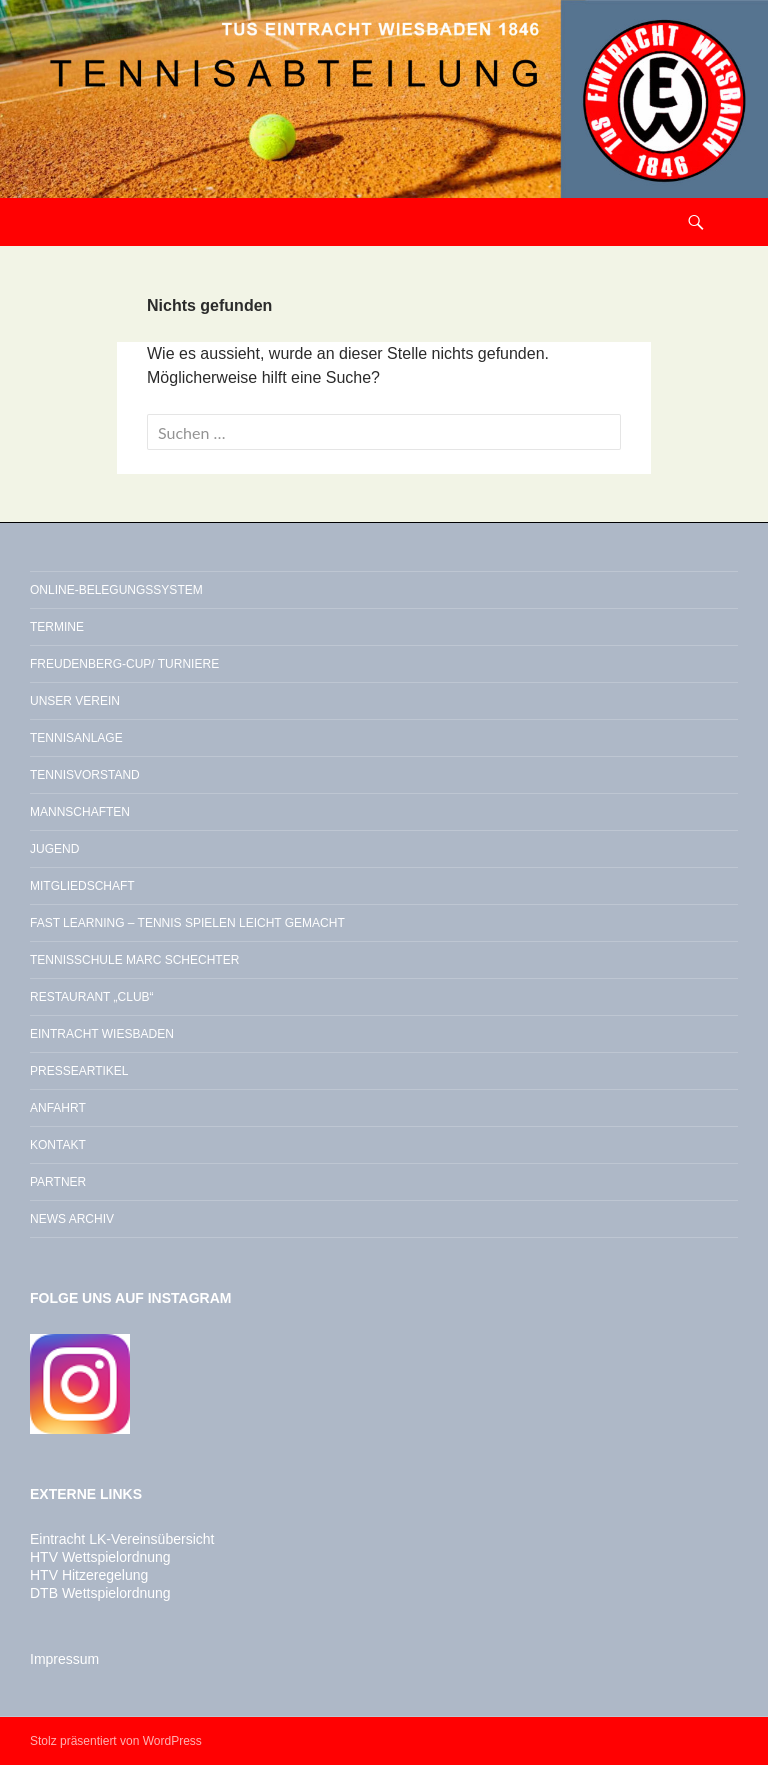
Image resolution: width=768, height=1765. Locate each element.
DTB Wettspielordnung (100, 1593)
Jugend (54, 849)
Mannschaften (80, 812)
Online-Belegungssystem (116, 590)
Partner (58, 1182)
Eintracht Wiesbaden (102, 1034)
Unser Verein (75, 701)
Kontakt (58, 1145)
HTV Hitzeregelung (89, 1575)
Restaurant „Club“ (92, 997)
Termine (57, 627)
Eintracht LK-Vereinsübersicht (122, 1539)
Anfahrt (58, 1108)
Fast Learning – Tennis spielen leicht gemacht (187, 923)
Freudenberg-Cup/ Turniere (124, 664)
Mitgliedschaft (82, 886)
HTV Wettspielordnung (100, 1557)
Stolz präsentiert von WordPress (116, 1741)
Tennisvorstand (85, 775)
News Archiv (72, 1219)
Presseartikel (79, 1071)
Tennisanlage (76, 738)
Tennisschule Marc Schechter (134, 960)
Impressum (64, 1659)
